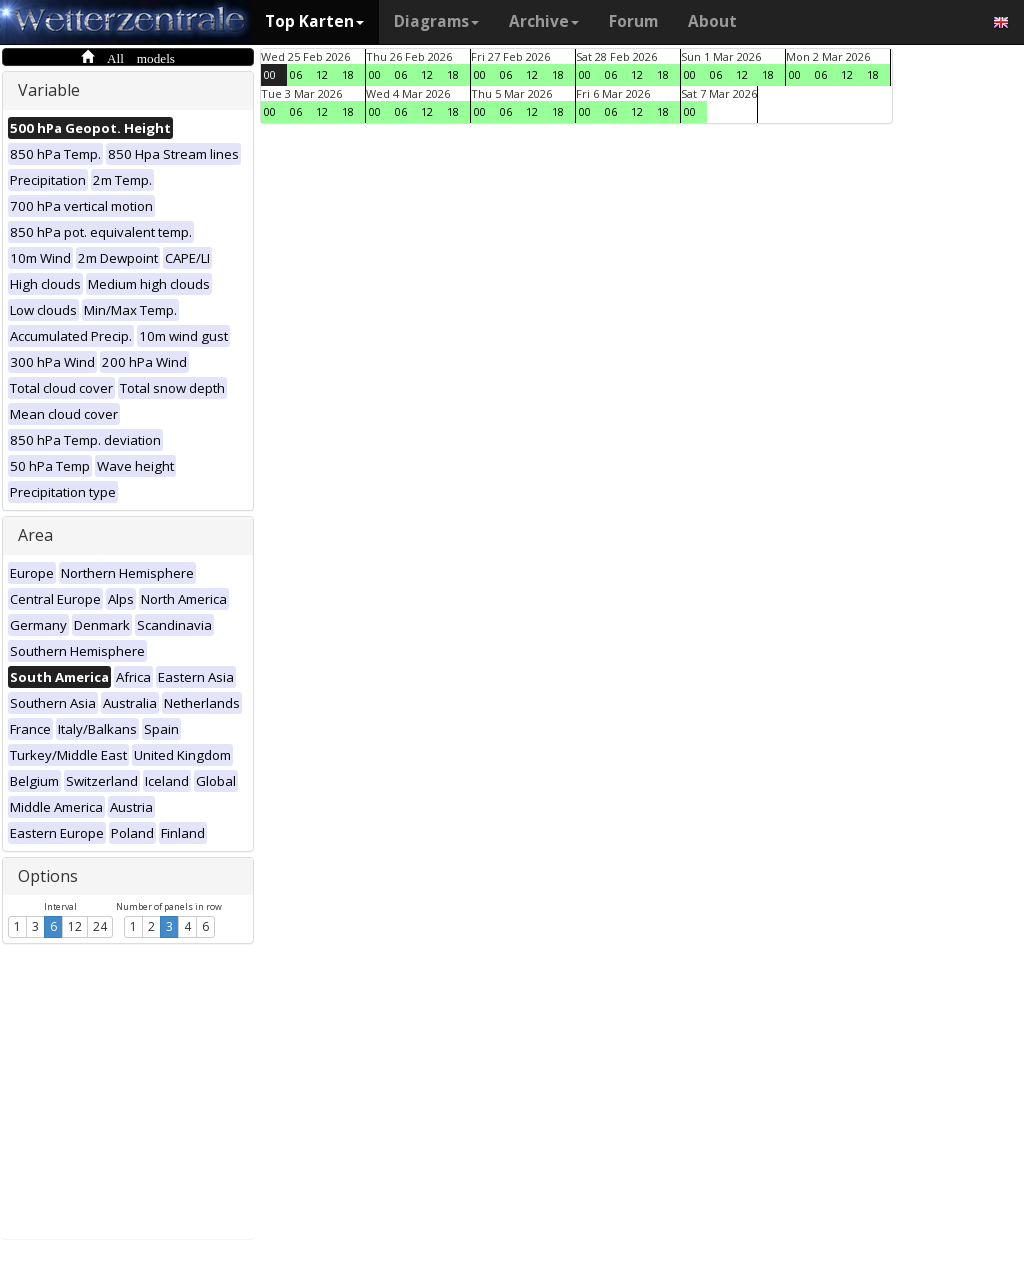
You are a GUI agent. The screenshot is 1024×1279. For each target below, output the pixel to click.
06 (296, 74)
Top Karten (314, 21)
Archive (544, 21)
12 (75, 926)
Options (48, 876)
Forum (633, 21)
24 (100, 926)
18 (348, 74)
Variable (49, 90)
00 (270, 74)
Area (35, 535)
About (712, 21)
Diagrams (436, 21)
